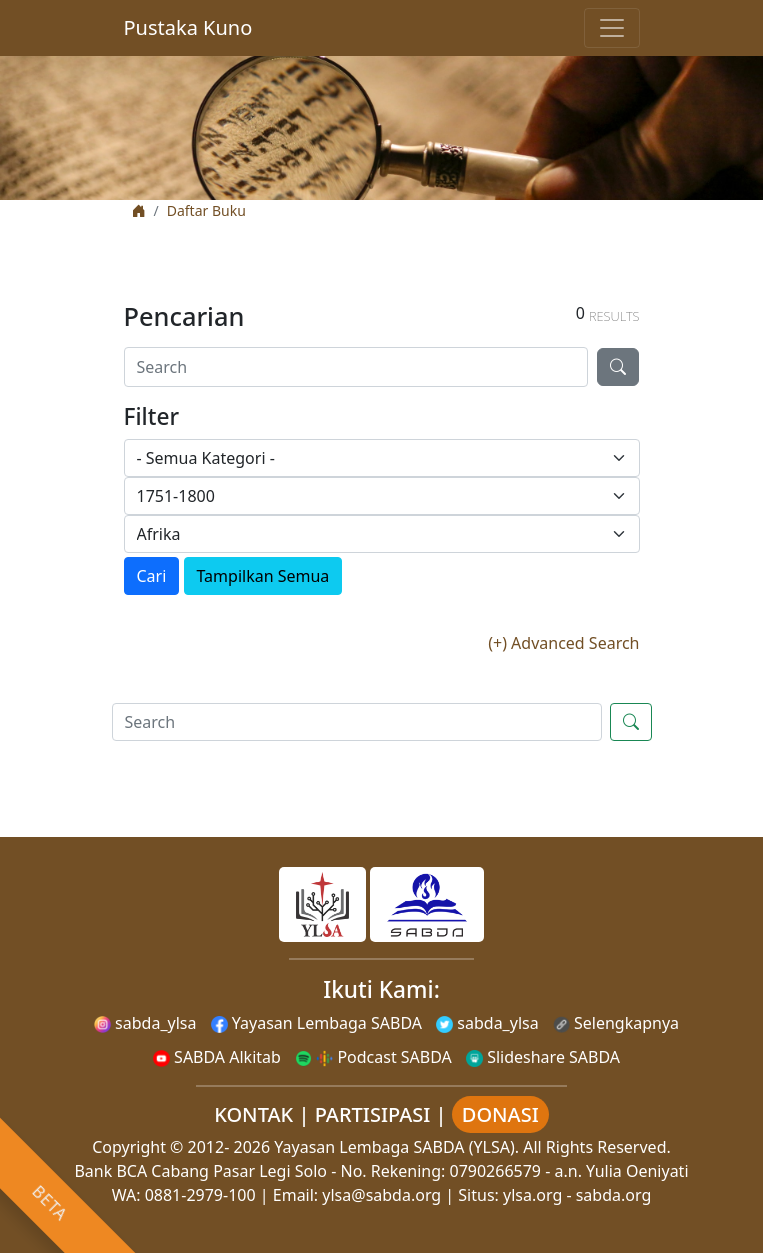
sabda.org (614, 1195)
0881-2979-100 (200, 1195)
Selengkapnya (616, 1023)
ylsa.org (532, 1195)
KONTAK (253, 1114)
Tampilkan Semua (263, 576)
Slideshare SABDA (543, 1057)
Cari (152, 576)
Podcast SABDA (373, 1057)
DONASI (500, 1114)
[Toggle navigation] (612, 28)
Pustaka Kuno (188, 27)
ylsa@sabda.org (381, 1195)
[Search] (356, 367)
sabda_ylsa (145, 1023)
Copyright (129, 1147)
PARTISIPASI (373, 1114)
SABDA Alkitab (217, 1057)
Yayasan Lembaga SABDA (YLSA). (396, 1147)
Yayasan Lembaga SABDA (316, 1023)
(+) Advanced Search (563, 643)
